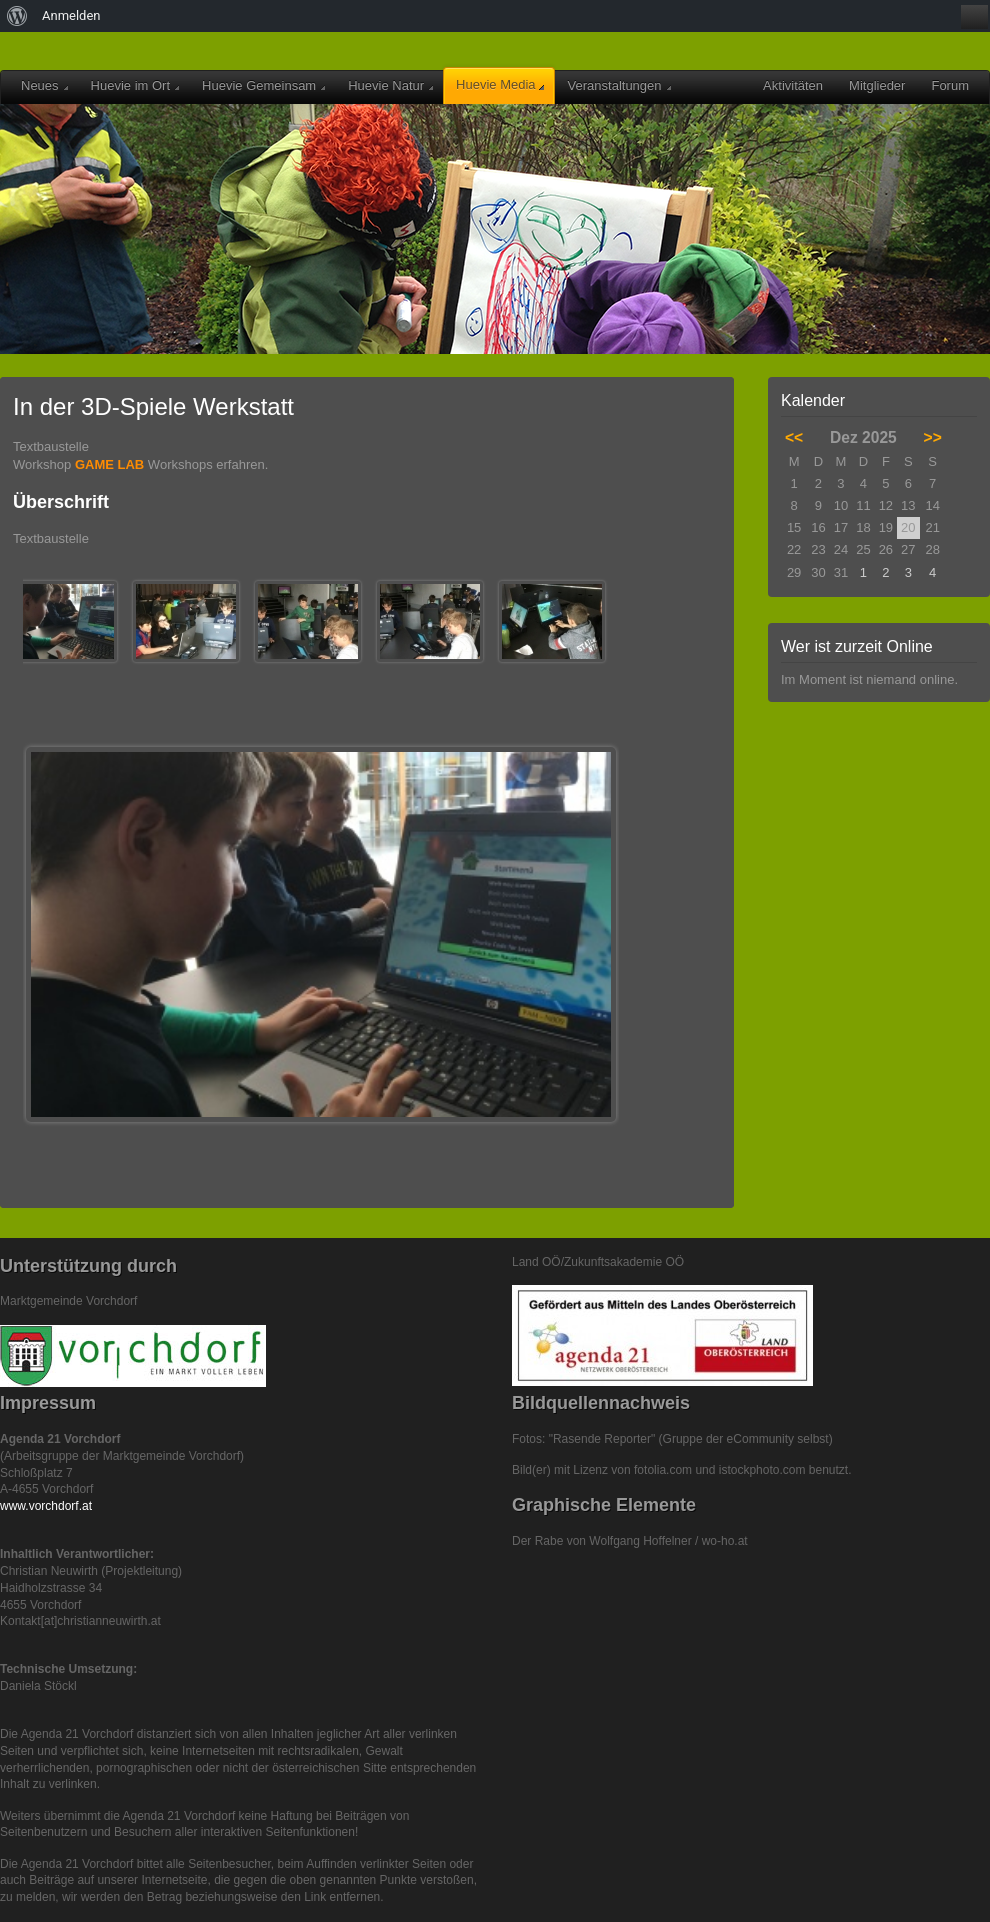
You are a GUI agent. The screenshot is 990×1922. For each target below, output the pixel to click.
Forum (950, 85)
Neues (44, 85)
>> (933, 437)
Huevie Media (500, 84)
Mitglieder (877, 85)
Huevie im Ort (135, 85)
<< (794, 437)
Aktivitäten (793, 85)
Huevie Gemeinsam (263, 85)
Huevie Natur (390, 85)
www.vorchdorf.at (46, 1506)
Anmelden (71, 15)
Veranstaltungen (619, 85)
